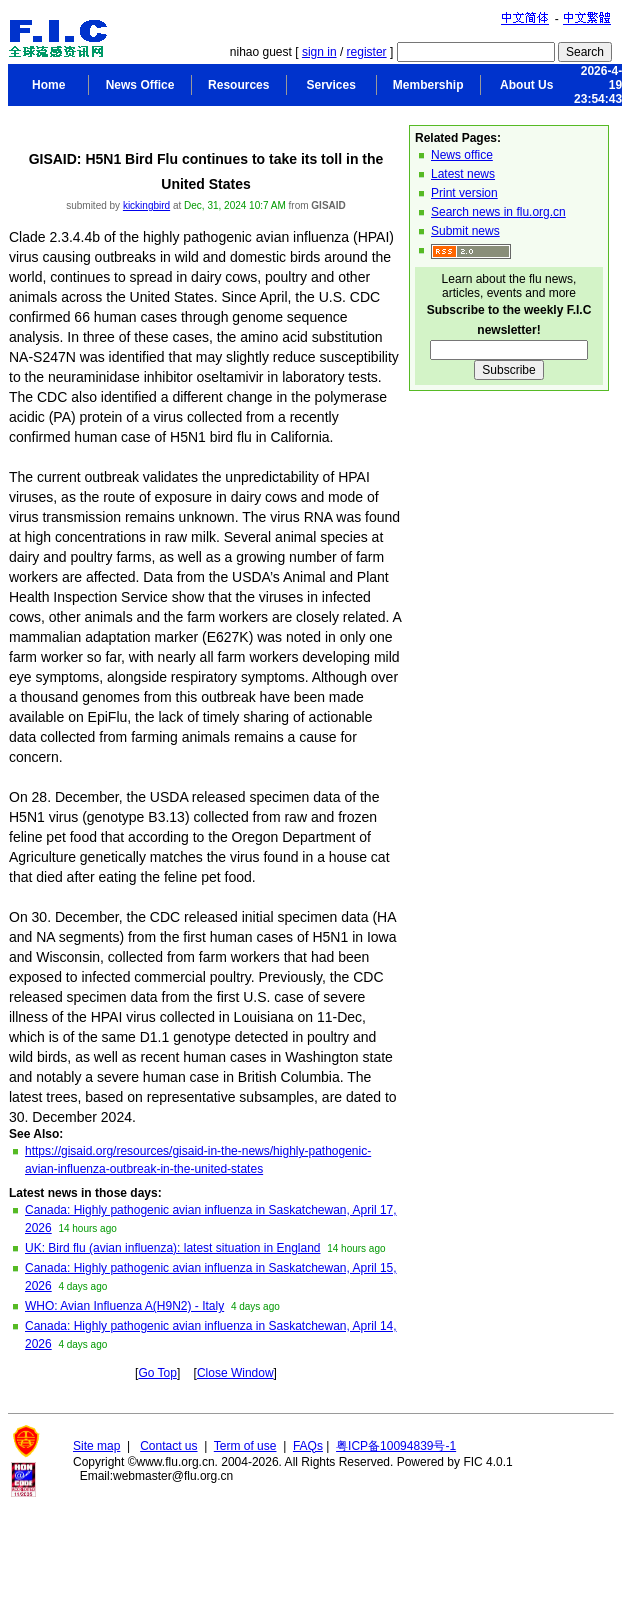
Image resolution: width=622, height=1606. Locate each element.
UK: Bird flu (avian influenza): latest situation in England (173, 1248)
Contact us (168, 1446)
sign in (319, 52)
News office (462, 155)
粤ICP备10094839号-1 (396, 1446)
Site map (96, 1446)
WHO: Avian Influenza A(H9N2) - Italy (124, 1306)
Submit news (465, 231)
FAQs (308, 1446)
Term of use (245, 1446)
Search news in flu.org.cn (498, 212)
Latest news (463, 174)
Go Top (157, 1373)
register (367, 52)
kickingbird (146, 205)
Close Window (235, 1373)
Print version (464, 193)
